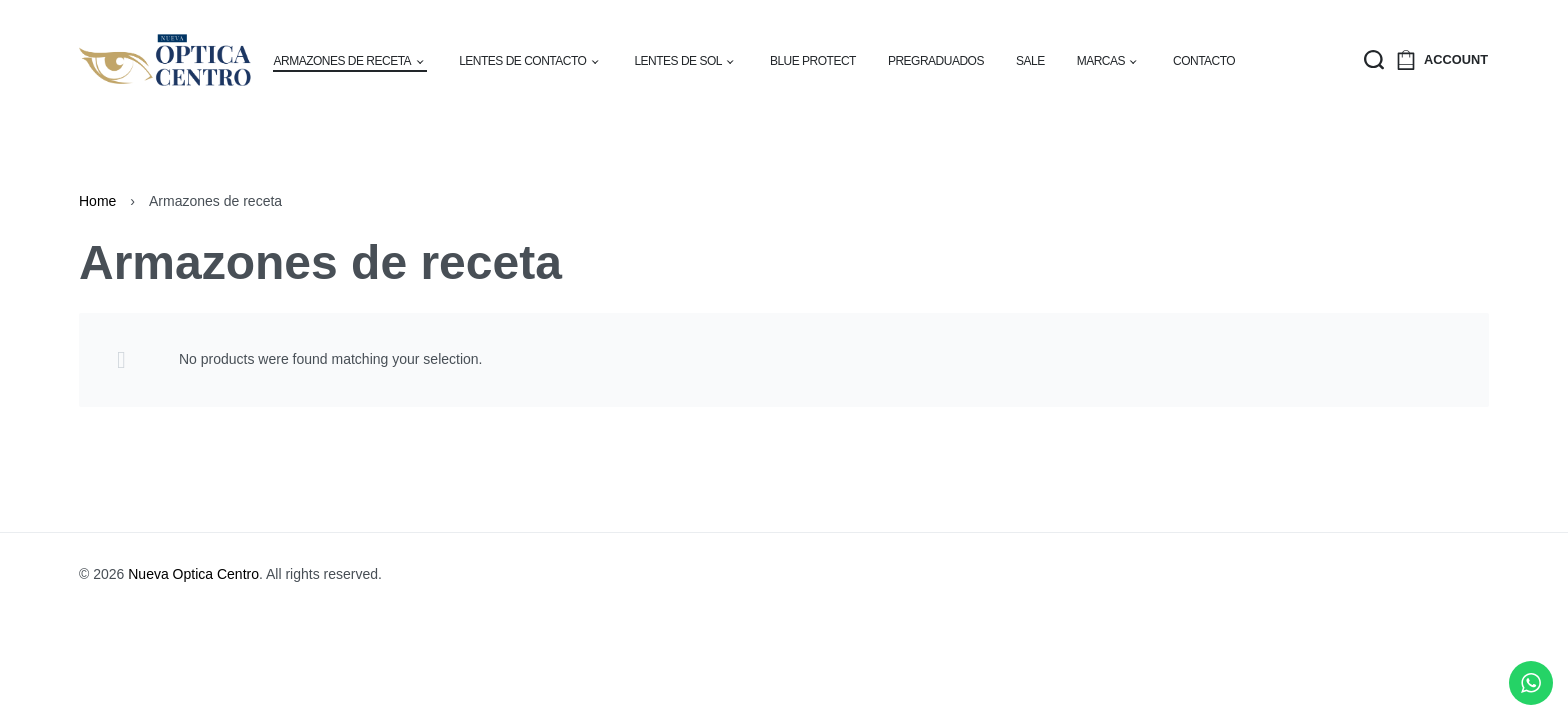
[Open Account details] (1456, 60)
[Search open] (1374, 60)
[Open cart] (1406, 60)
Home (97, 201)
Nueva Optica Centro (193, 574)
